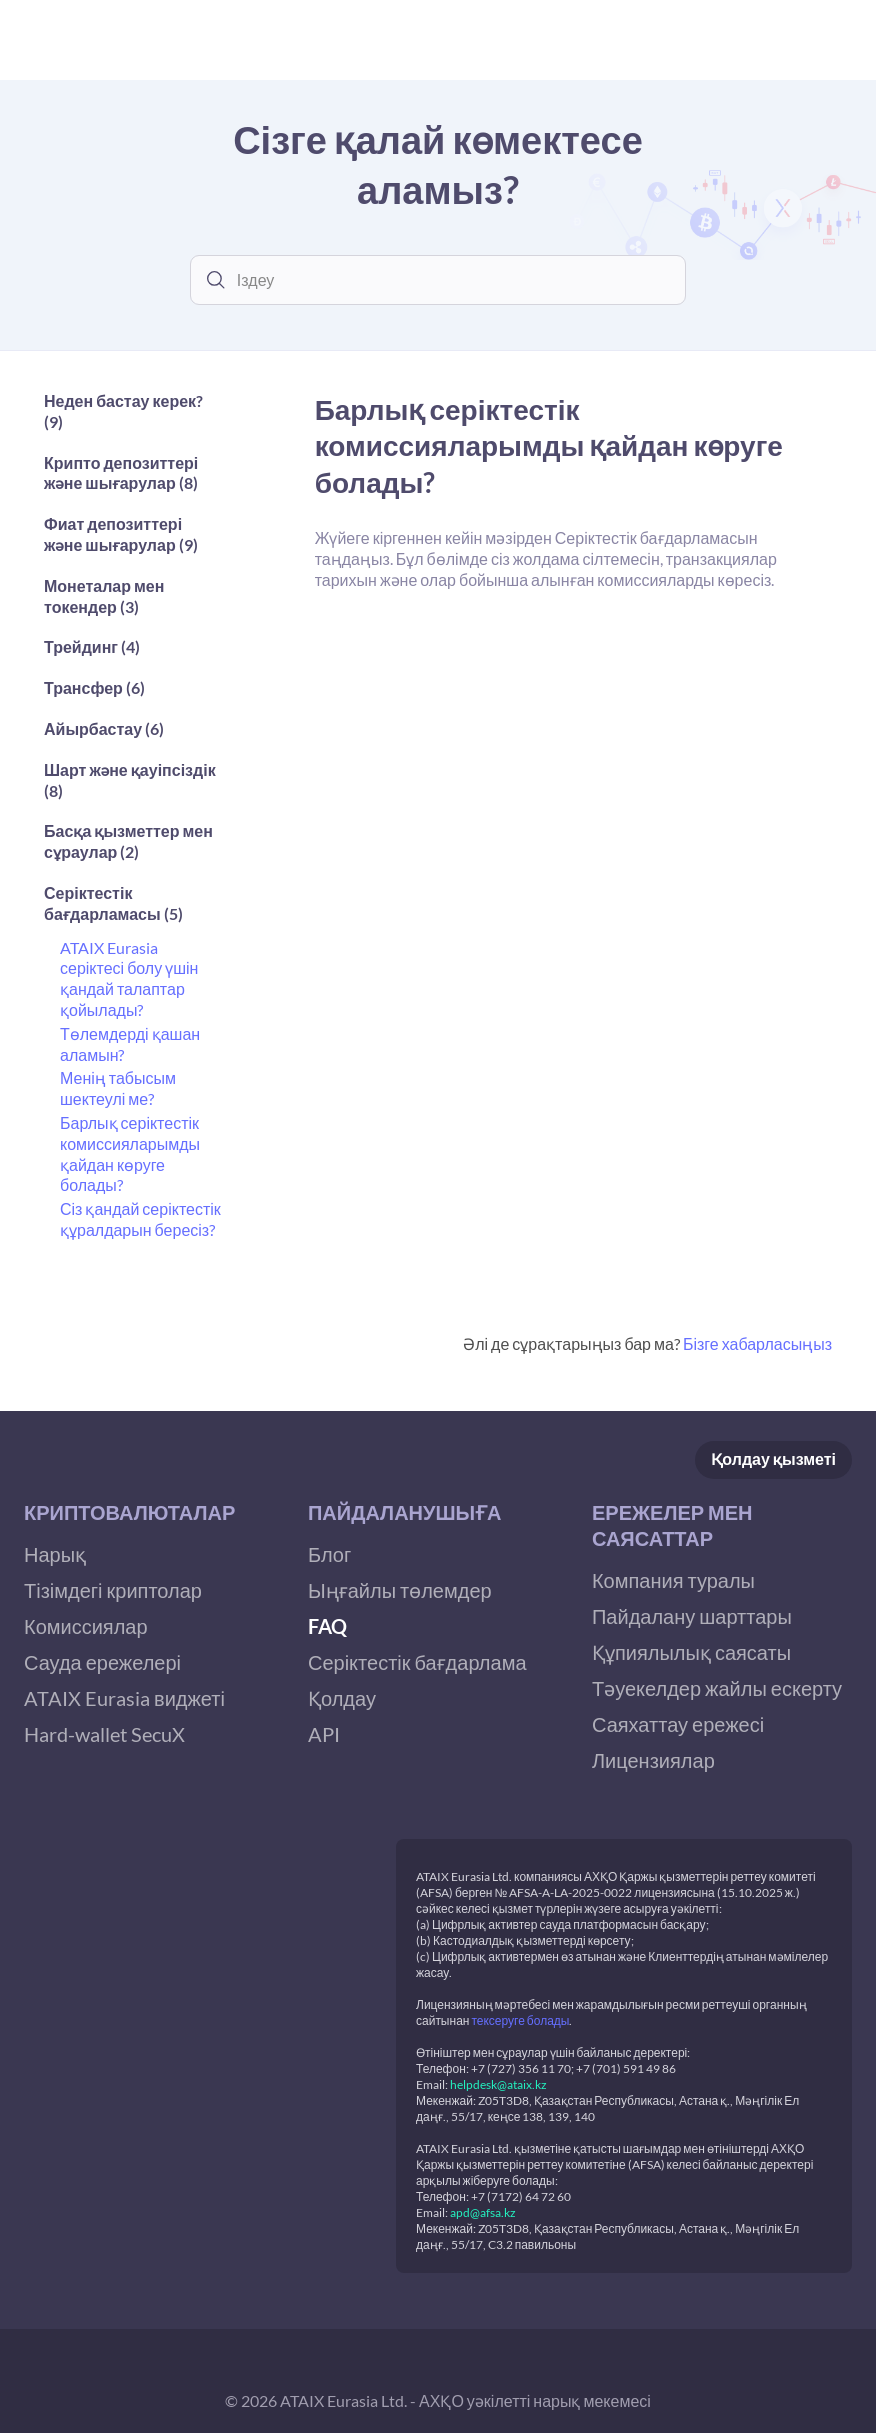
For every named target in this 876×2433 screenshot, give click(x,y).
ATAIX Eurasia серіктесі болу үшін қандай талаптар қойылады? (129, 978)
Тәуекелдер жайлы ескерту (717, 1688)
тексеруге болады (520, 2020)
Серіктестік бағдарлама (417, 1662)
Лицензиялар (653, 1760)
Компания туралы (673, 1580)
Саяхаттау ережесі (678, 1724)
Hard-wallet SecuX (104, 1734)
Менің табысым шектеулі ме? (118, 1088)
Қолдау (773, 1459)
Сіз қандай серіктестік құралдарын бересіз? (140, 1219)
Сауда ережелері (102, 1662)
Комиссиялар (86, 1626)
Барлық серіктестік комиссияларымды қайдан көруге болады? (130, 1153)
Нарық (55, 1554)
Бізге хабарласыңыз (757, 1343)
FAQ (327, 1626)
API (324, 1734)
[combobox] (453, 280)
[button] (133, 417)
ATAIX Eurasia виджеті (124, 1698)
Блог (329, 1554)
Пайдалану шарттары (692, 1616)
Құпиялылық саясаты (691, 1652)
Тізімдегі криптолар (113, 1590)
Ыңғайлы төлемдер (400, 1590)
